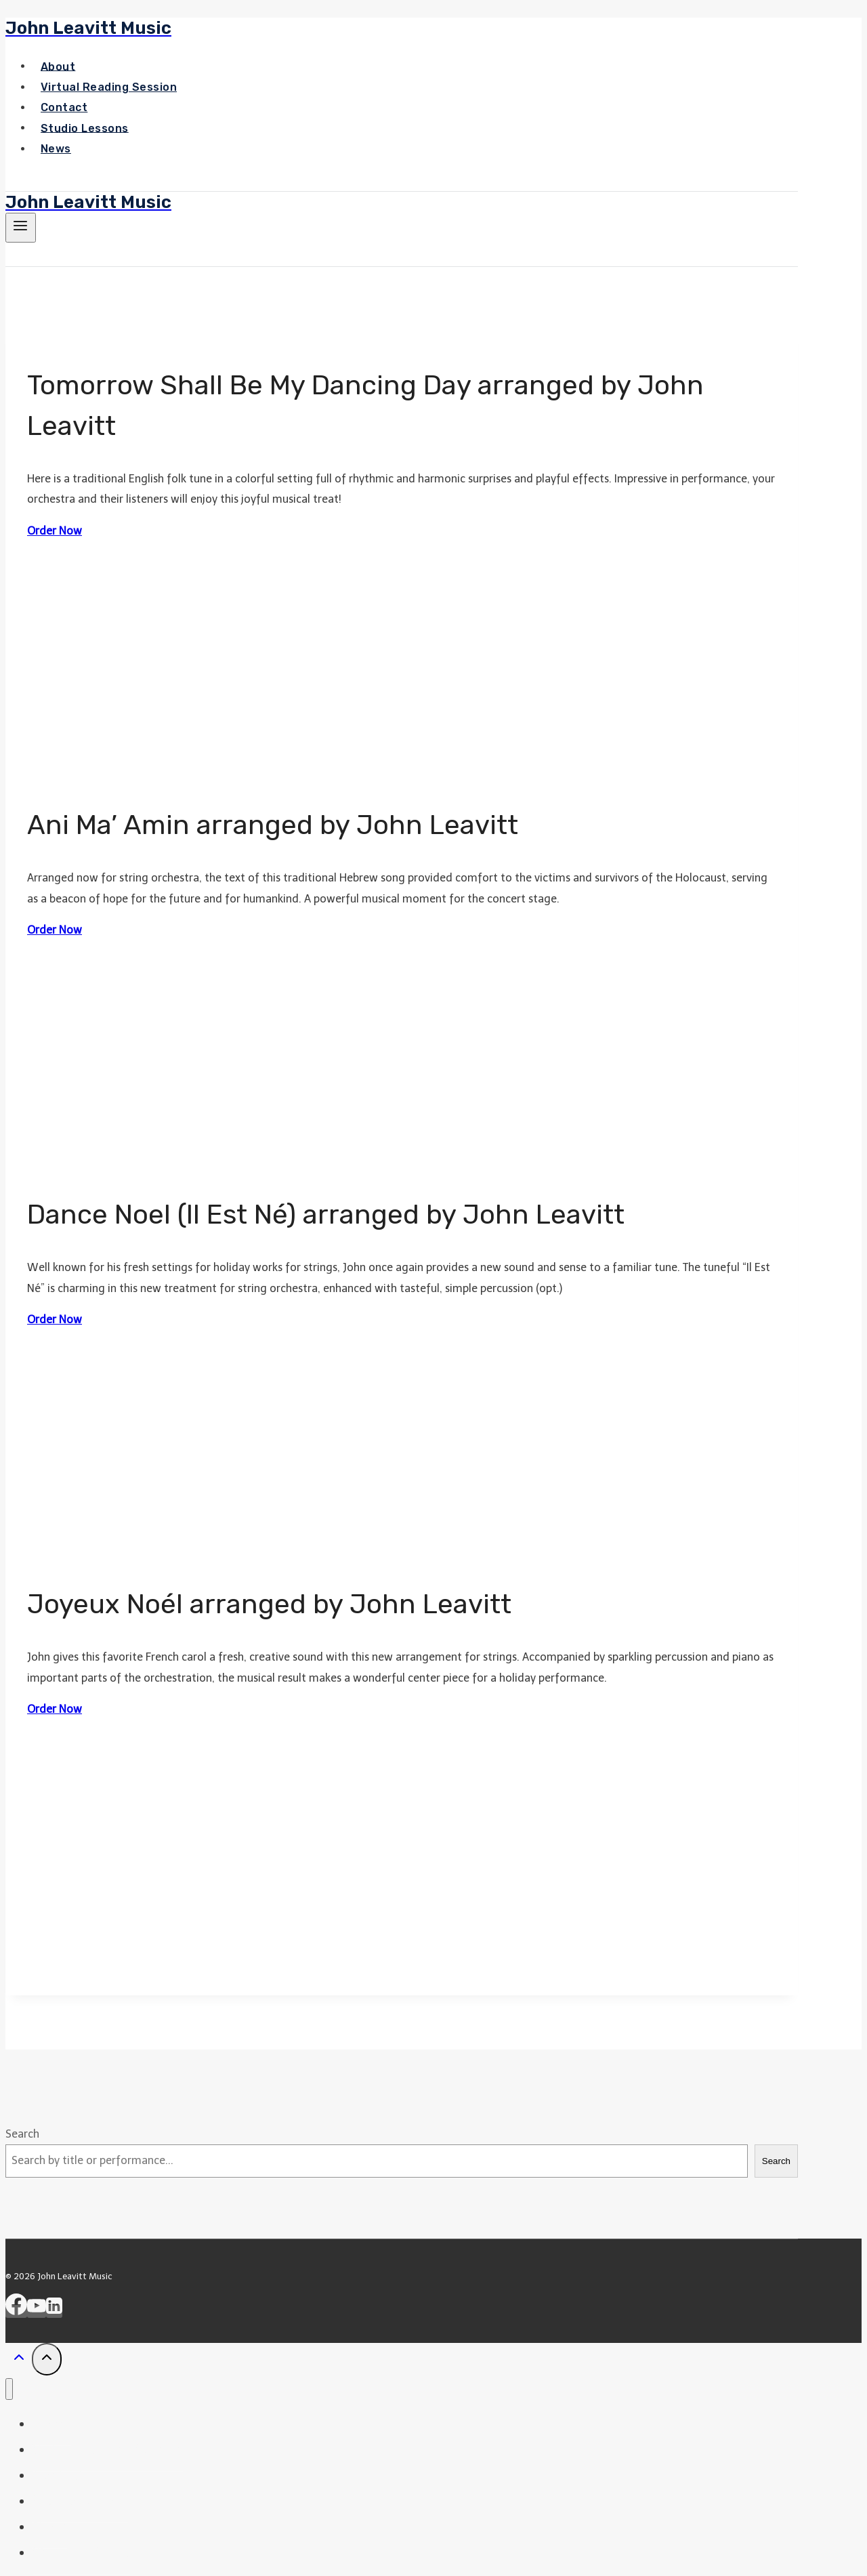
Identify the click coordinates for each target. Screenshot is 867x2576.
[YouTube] (36, 2311)
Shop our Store (67, 179)
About (58, 66)
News (56, 148)
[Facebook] (16, 2311)
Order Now (54, 530)
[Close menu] (9, 2389)
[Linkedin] (54, 2311)
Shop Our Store (81, 2552)
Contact (64, 107)
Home (52, 2423)
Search (22, 2133)
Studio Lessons (85, 127)
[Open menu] (20, 228)
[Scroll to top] (18, 2361)
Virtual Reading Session (109, 87)
